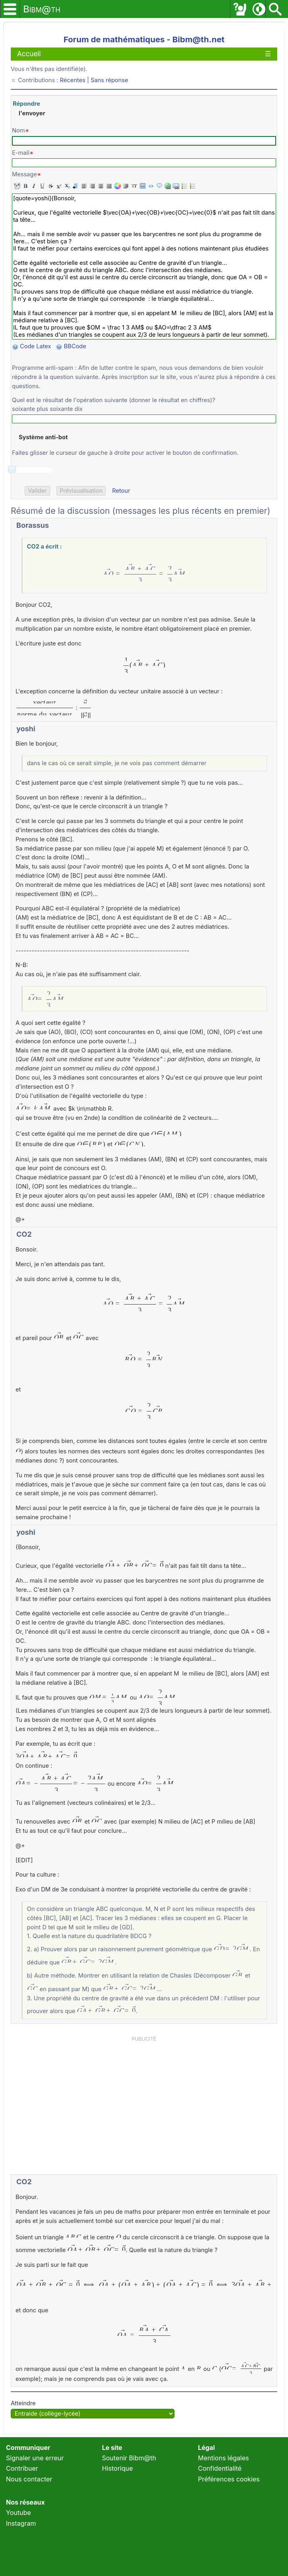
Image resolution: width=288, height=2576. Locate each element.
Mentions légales (223, 2458)
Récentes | (75, 80)
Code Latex (35, 346)
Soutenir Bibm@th (129, 2458)
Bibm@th (42, 9)
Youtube (18, 2513)
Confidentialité (219, 2468)
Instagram (21, 2523)
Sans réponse (109, 80)
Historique (117, 2468)
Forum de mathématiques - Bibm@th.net (143, 39)
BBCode (76, 346)
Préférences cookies (229, 2479)
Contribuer (22, 2468)
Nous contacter (29, 2479)
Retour (121, 490)
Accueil (29, 54)
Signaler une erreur (35, 2458)
